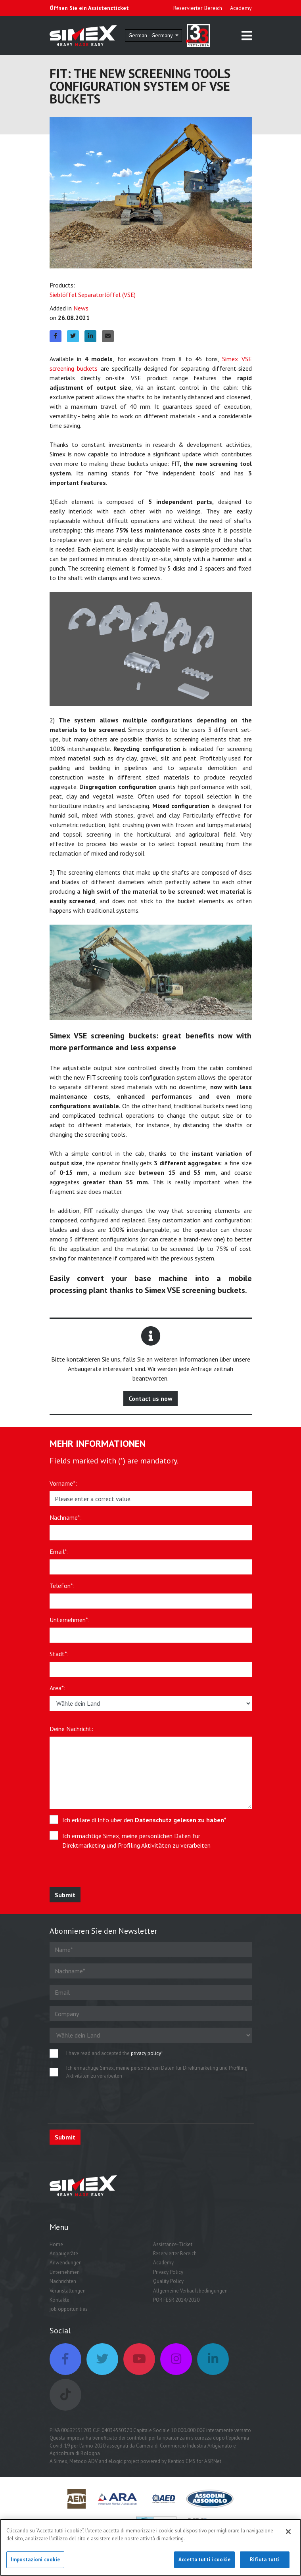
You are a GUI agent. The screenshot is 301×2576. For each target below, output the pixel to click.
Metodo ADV (83, 2461)
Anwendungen (66, 2262)
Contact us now (150, 1398)
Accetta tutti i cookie (204, 2560)
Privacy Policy (168, 2272)
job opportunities (69, 2309)
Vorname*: (63, 1483)
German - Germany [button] (151, 35)
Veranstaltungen (68, 2290)
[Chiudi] (288, 2532)
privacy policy (146, 2053)
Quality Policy (168, 2281)
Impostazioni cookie (35, 2560)
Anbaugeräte (64, 2253)
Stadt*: (59, 1654)
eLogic (115, 2461)
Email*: (59, 1551)
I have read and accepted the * (114, 2053)
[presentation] (108, 1871)
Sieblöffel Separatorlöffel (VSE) (93, 295)
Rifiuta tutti (265, 2560)
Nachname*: (66, 1517)
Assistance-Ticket (172, 2244)
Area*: (57, 1688)
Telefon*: (62, 1586)
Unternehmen (65, 2272)
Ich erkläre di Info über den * (144, 1820)
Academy (241, 7)
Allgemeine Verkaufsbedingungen (190, 2290)
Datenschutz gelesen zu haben (179, 1820)
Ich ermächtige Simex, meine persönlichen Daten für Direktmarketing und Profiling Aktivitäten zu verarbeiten (136, 1840)
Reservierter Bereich (197, 7)
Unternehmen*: (70, 1620)
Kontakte (59, 2299)
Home (56, 2244)
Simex (60, 2461)
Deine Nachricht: (71, 1729)
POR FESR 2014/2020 (176, 2299)
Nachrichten (63, 2281)
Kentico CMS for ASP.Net (194, 2461)
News (80, 308)
